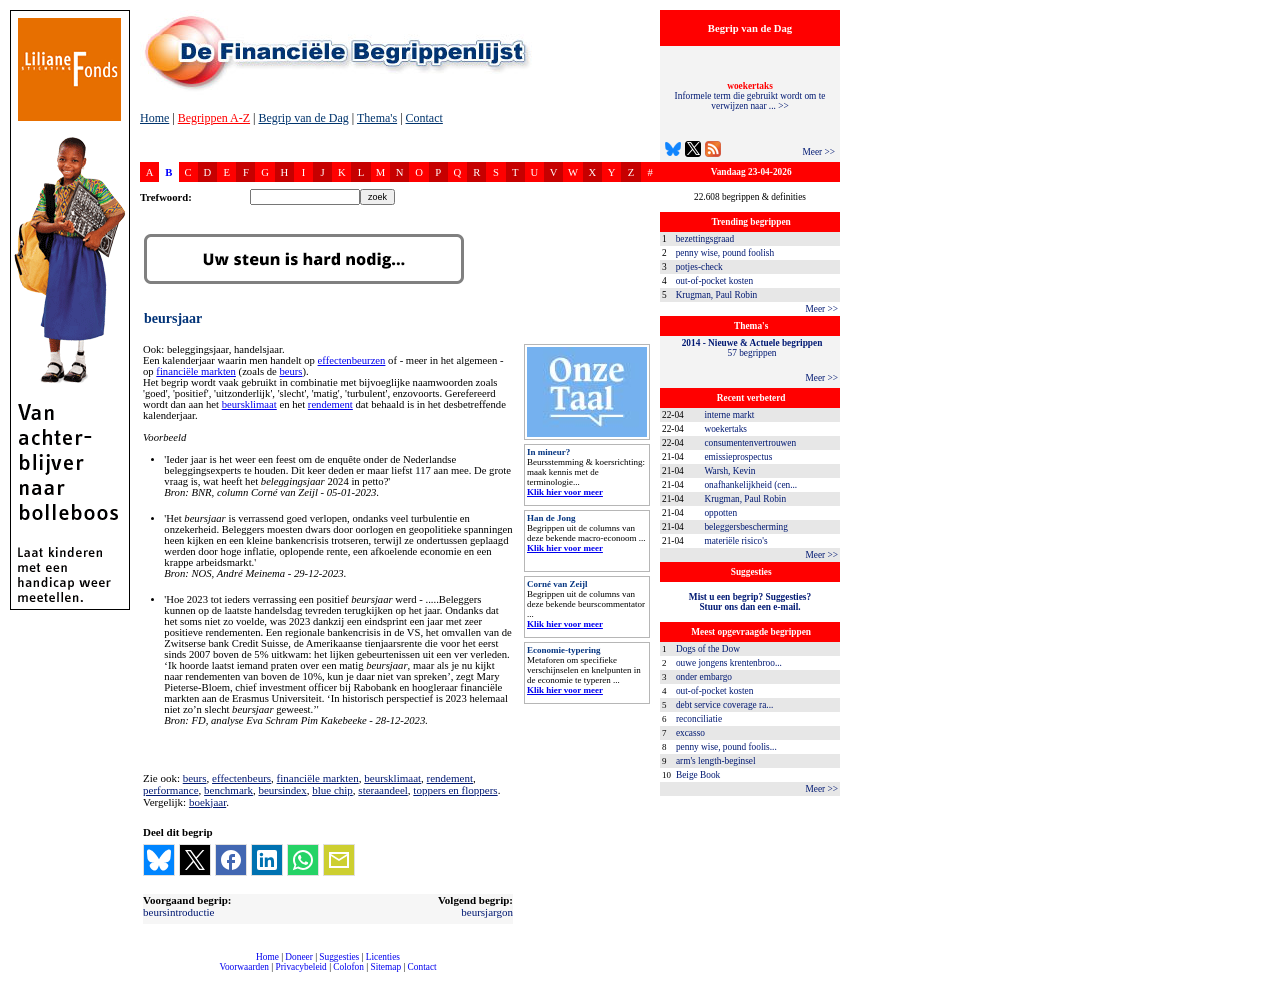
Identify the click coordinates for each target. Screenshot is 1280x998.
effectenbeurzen (352, 360)
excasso (690, 733)
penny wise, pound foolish (725, 253)
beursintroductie (178, 912)
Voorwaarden (244, 967)
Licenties (383, 957)
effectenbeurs (241, 778)
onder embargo (704, 677)
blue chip (332, 790)
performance (171, 790)
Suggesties (339, 957)
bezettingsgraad (705, 239)
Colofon (348, 967)
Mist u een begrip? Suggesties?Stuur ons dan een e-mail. (750, 602)
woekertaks (725, 429)
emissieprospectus (738, 457)
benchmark (228, 790)
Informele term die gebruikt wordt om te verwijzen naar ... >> (750, 96)
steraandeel (382, 790)
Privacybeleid (301, 967)
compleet (150, 974)
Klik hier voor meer (565, 492)
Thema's (377, 118)
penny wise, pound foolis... (726, 747)
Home (154, 118)
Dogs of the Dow (708, 649)
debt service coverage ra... (724, 705)
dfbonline (1261, 992)
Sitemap (385, 967)
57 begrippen (752, 348)
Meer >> (818, 152)
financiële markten (196, 371)
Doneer (298, 957)
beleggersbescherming (745, 527)
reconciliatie (699, 719)
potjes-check (699, 267)
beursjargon (487, 912)
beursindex (282, 790)
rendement (330, 404)
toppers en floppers (455, 790)
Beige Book (698, 775)
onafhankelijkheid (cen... (750, 485)
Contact (424, 118)
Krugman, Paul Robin (717, 295)
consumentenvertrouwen (750, 443)
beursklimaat (249, 404)
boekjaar (207, 802)
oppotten (720, 513)
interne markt (729, 415)
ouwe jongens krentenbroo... (729, 663)
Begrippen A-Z (214, 118)
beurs (290, 371)
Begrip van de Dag (303, 118)
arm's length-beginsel (716, 761)
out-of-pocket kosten (714, 281)
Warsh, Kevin (729, 471)
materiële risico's (735, 541)
